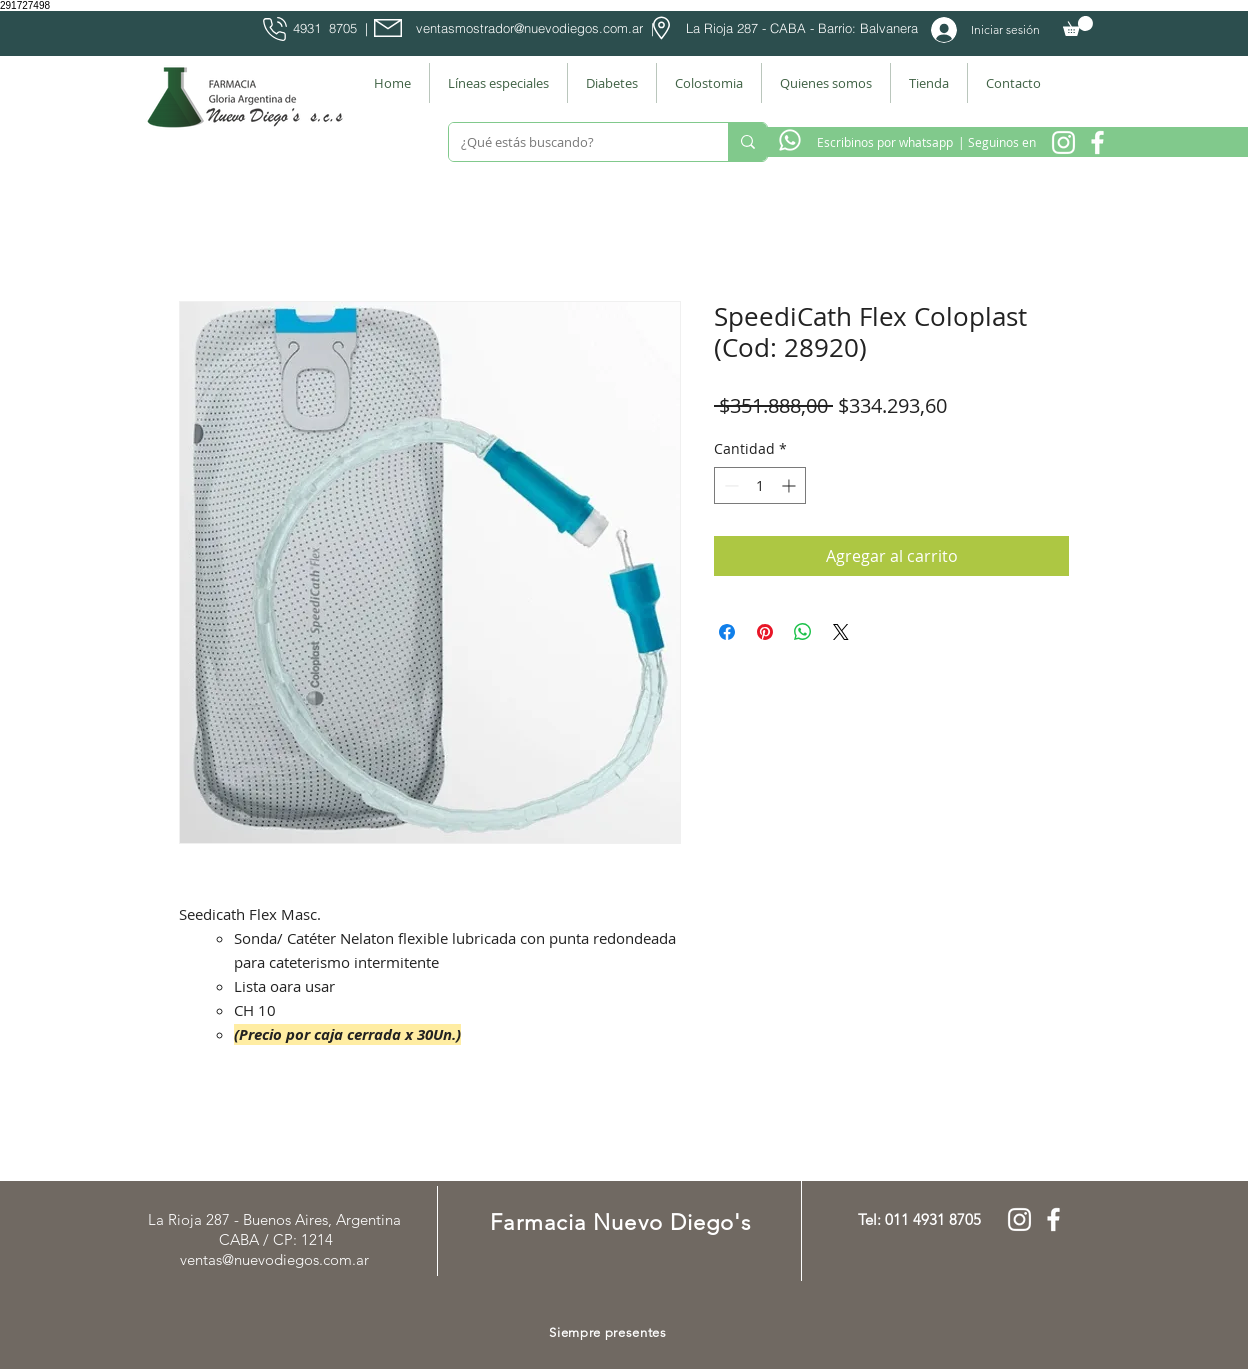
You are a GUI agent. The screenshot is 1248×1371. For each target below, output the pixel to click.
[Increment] (790, 485)
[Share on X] (841, 632)
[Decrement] (729, 485)
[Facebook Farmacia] (1097, 142)
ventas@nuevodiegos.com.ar (274, 1259)
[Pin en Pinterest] (765, 632)
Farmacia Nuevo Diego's (620, 1222)
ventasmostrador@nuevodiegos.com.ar (529, 28)
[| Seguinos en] (996, 142)
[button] (1078, 26)
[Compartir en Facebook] (727, 632)
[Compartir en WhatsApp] (803, 632)
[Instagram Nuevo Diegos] (1063, 142)
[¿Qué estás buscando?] (573, 142)
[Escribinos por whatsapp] (885, 142)
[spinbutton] (760, 485)
